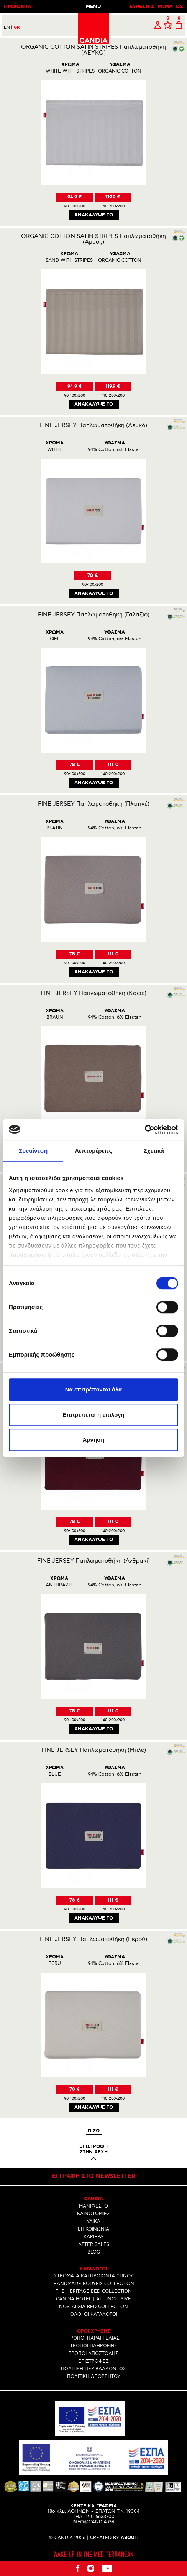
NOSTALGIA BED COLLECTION (93, 2306)
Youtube (107, 2568)
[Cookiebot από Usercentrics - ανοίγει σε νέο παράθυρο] (144, 1130)
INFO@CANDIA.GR (93, 2522)
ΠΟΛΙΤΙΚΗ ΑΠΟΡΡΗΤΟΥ (93, 2376)
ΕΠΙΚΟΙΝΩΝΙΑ (93, 2229)
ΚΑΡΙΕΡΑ (93, 2236)
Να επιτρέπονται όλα (93, 1389)
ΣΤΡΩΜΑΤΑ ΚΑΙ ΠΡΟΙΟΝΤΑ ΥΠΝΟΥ (93, 2276)
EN (8, 27)
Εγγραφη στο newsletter (93, 2176)
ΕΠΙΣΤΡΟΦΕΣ (93, 2361)
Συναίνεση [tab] (33, 1150)
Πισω (94, 2131)
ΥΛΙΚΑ (93, 2221)
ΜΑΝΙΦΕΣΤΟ (93, 2206)
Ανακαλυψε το (93, 215)
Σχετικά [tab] (154, 1150)
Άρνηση (93, 1439)
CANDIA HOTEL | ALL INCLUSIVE (93, 2299)
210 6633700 (100, 2517)
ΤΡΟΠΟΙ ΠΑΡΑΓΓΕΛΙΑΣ (93, 2338)
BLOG (93, 2252)
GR (17, 27)
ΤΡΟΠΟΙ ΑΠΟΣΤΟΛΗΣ (93, 2353)
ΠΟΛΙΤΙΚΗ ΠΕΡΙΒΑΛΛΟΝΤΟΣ (93, 2368)
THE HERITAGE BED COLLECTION (94, 2291)
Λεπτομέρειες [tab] (93, 1150)
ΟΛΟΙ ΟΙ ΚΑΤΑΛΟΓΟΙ (93, 2314)
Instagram (90, 2568)
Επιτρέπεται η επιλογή (93, 1414)
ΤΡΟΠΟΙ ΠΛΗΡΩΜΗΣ (93, 2345)
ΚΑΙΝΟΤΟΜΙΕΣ (93, 2213)
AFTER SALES (93, 2244)
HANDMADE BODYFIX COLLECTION (93, 2283)
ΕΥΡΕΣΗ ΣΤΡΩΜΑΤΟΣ (156, 6)
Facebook (77, 2568)
